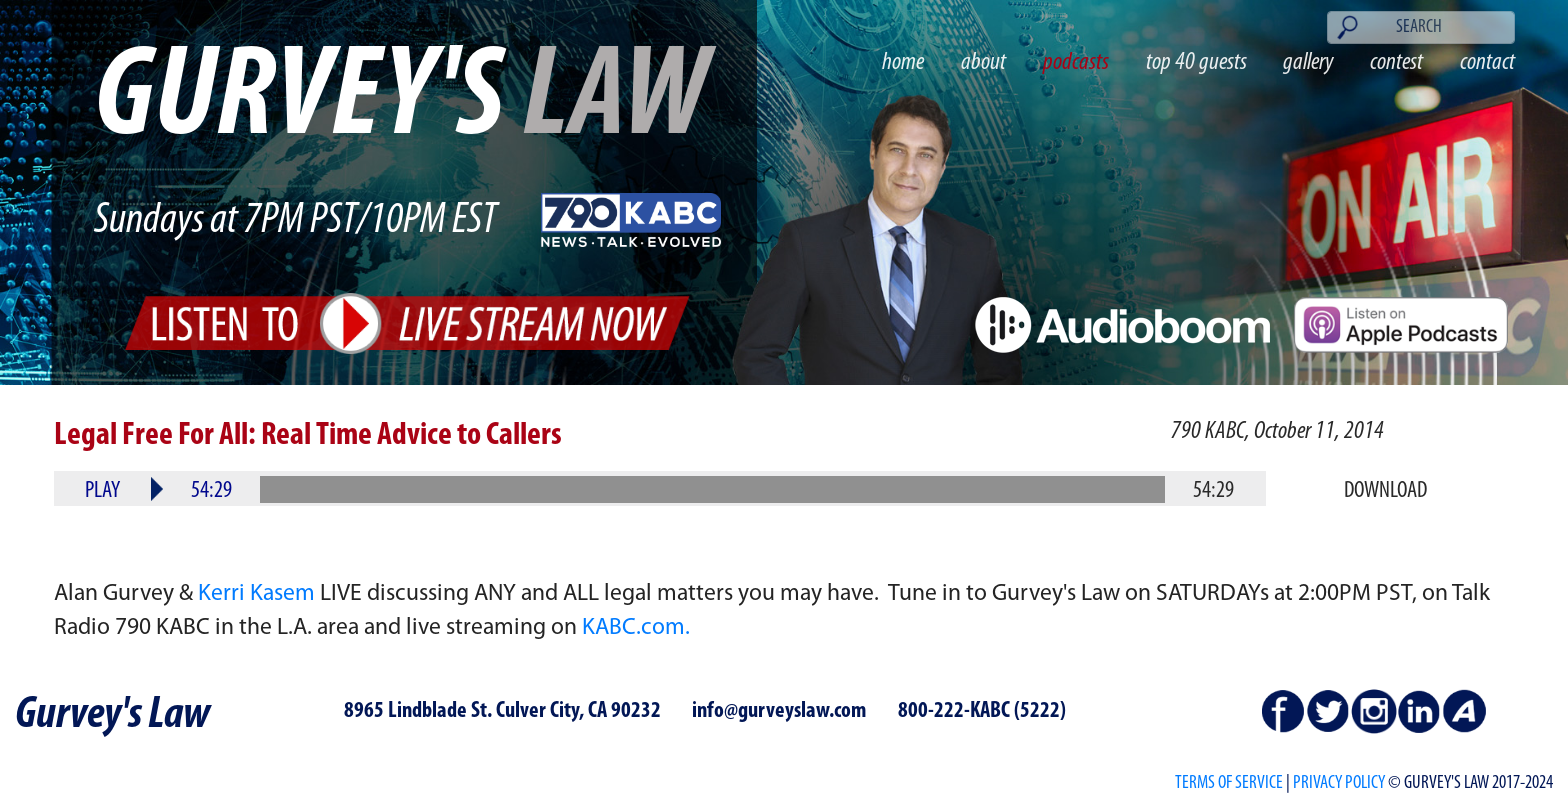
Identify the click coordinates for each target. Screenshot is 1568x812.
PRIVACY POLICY (1339, 783)
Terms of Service (1229, 783)
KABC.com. (636, 628)
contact (1487, 62)
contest (1396, 62)
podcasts (1076, 62)
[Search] (1421, 27)
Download (1385, 491)
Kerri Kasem (256, 594)
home (903, 62)
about (983, 62)
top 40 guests (1196, 62)
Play (102, 491)
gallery (1308, 62)
